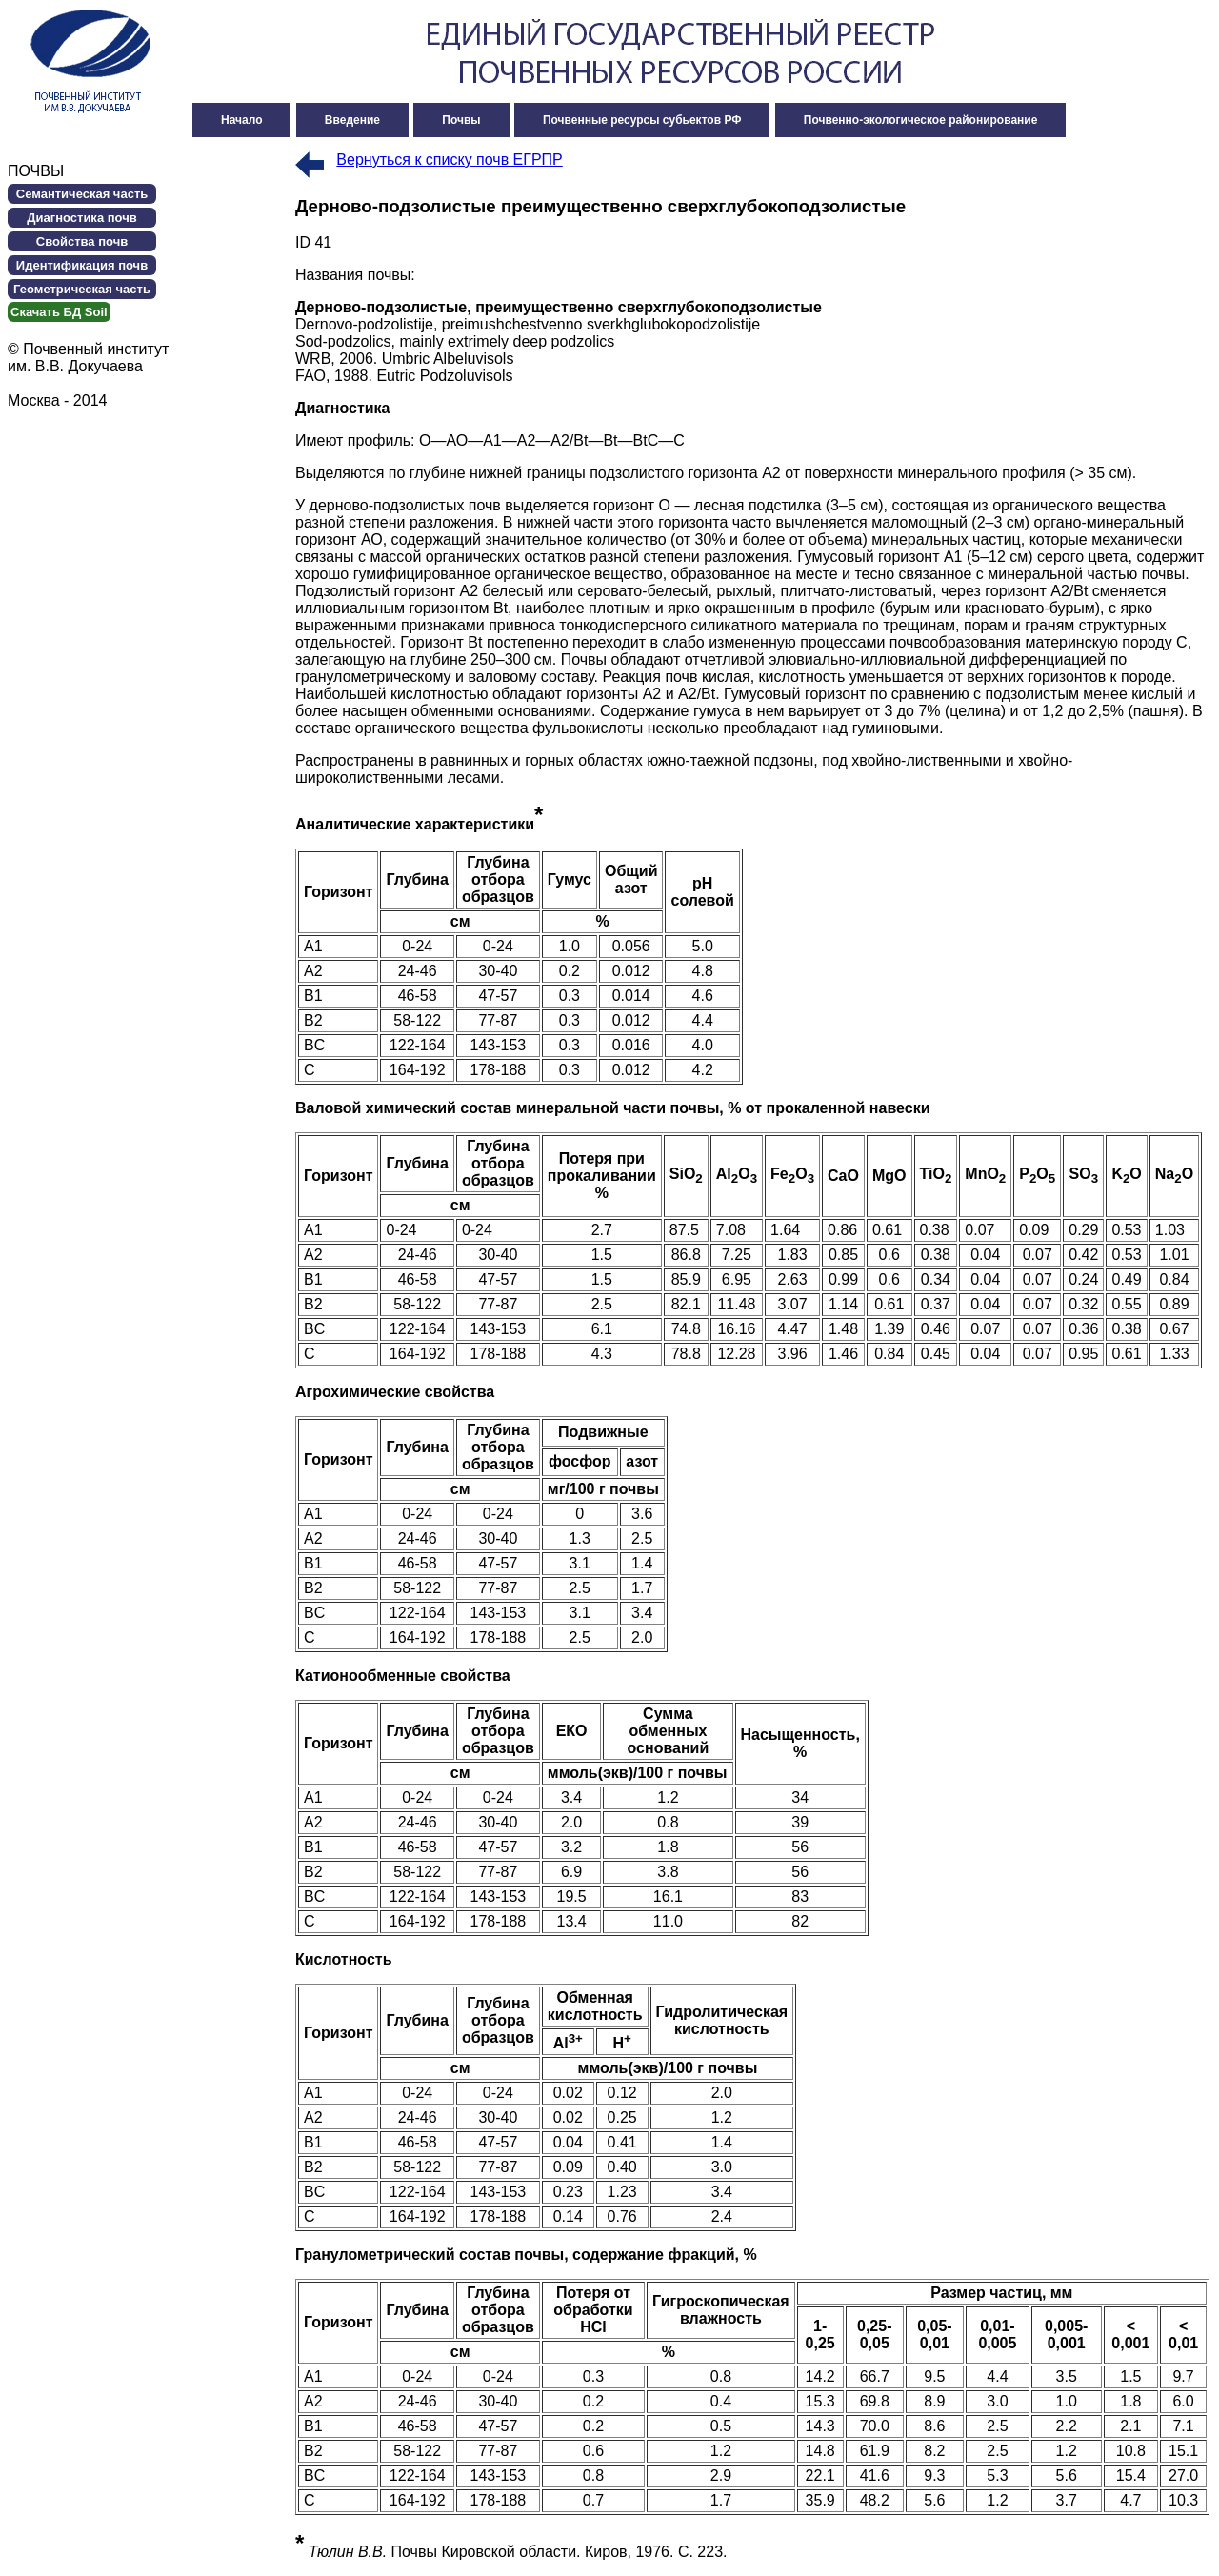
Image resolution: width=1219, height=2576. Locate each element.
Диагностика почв (81, 217)
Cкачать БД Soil (59, 312)
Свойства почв (82, 241)
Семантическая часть (82, 194)
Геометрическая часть (81, 289)
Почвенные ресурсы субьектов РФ (642, 120)
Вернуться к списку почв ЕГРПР (449, 159)
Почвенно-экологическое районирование (921, 120)
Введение (352, 120)
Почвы (461, 120)
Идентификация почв (82, 265)
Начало (241, 120)
